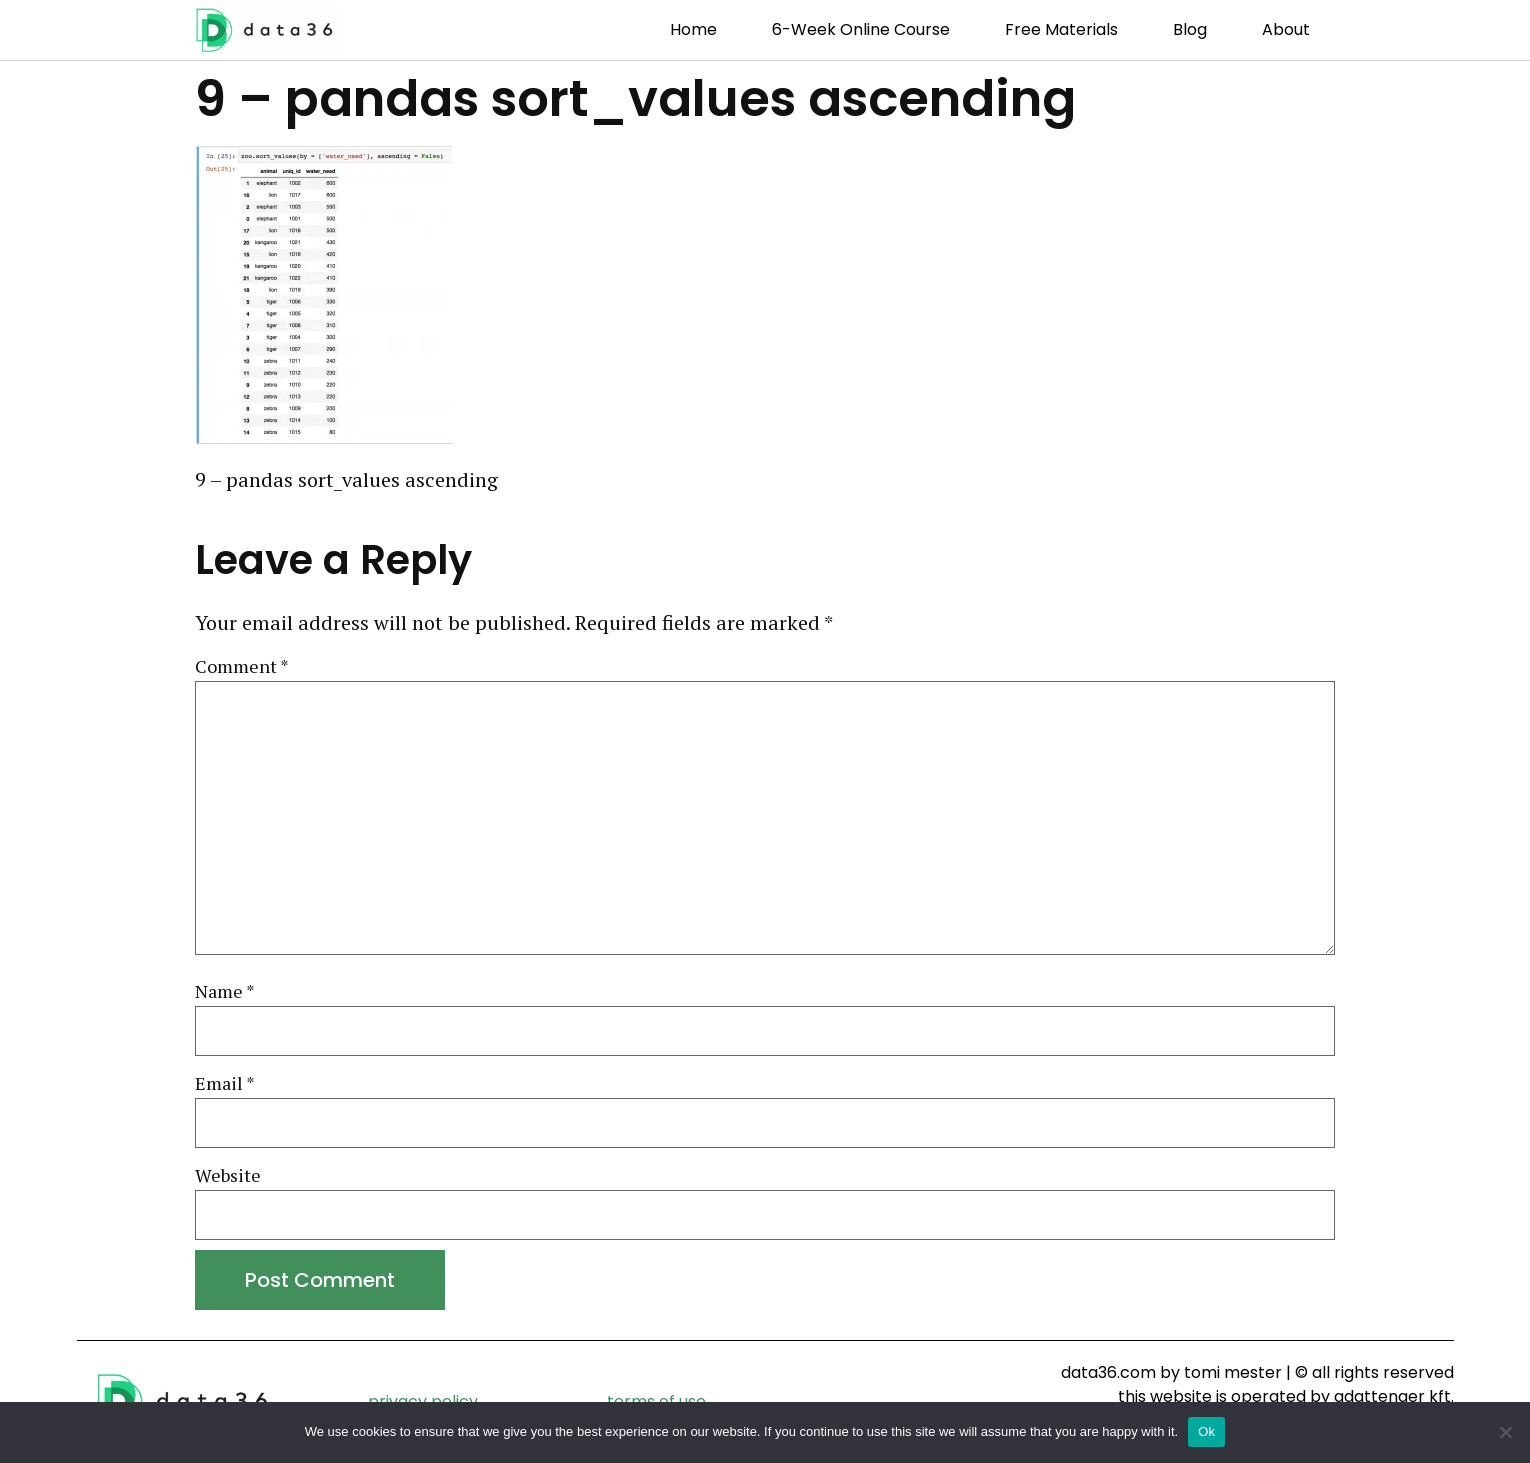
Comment (242, 667)
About (1286, 29)
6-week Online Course (861, 29)
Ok (1206, 1431)
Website (228, 1176)
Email (225, 1084)
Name (225, 992)
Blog (1190, 29)
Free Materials (1061, 29)
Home (693, 29)
